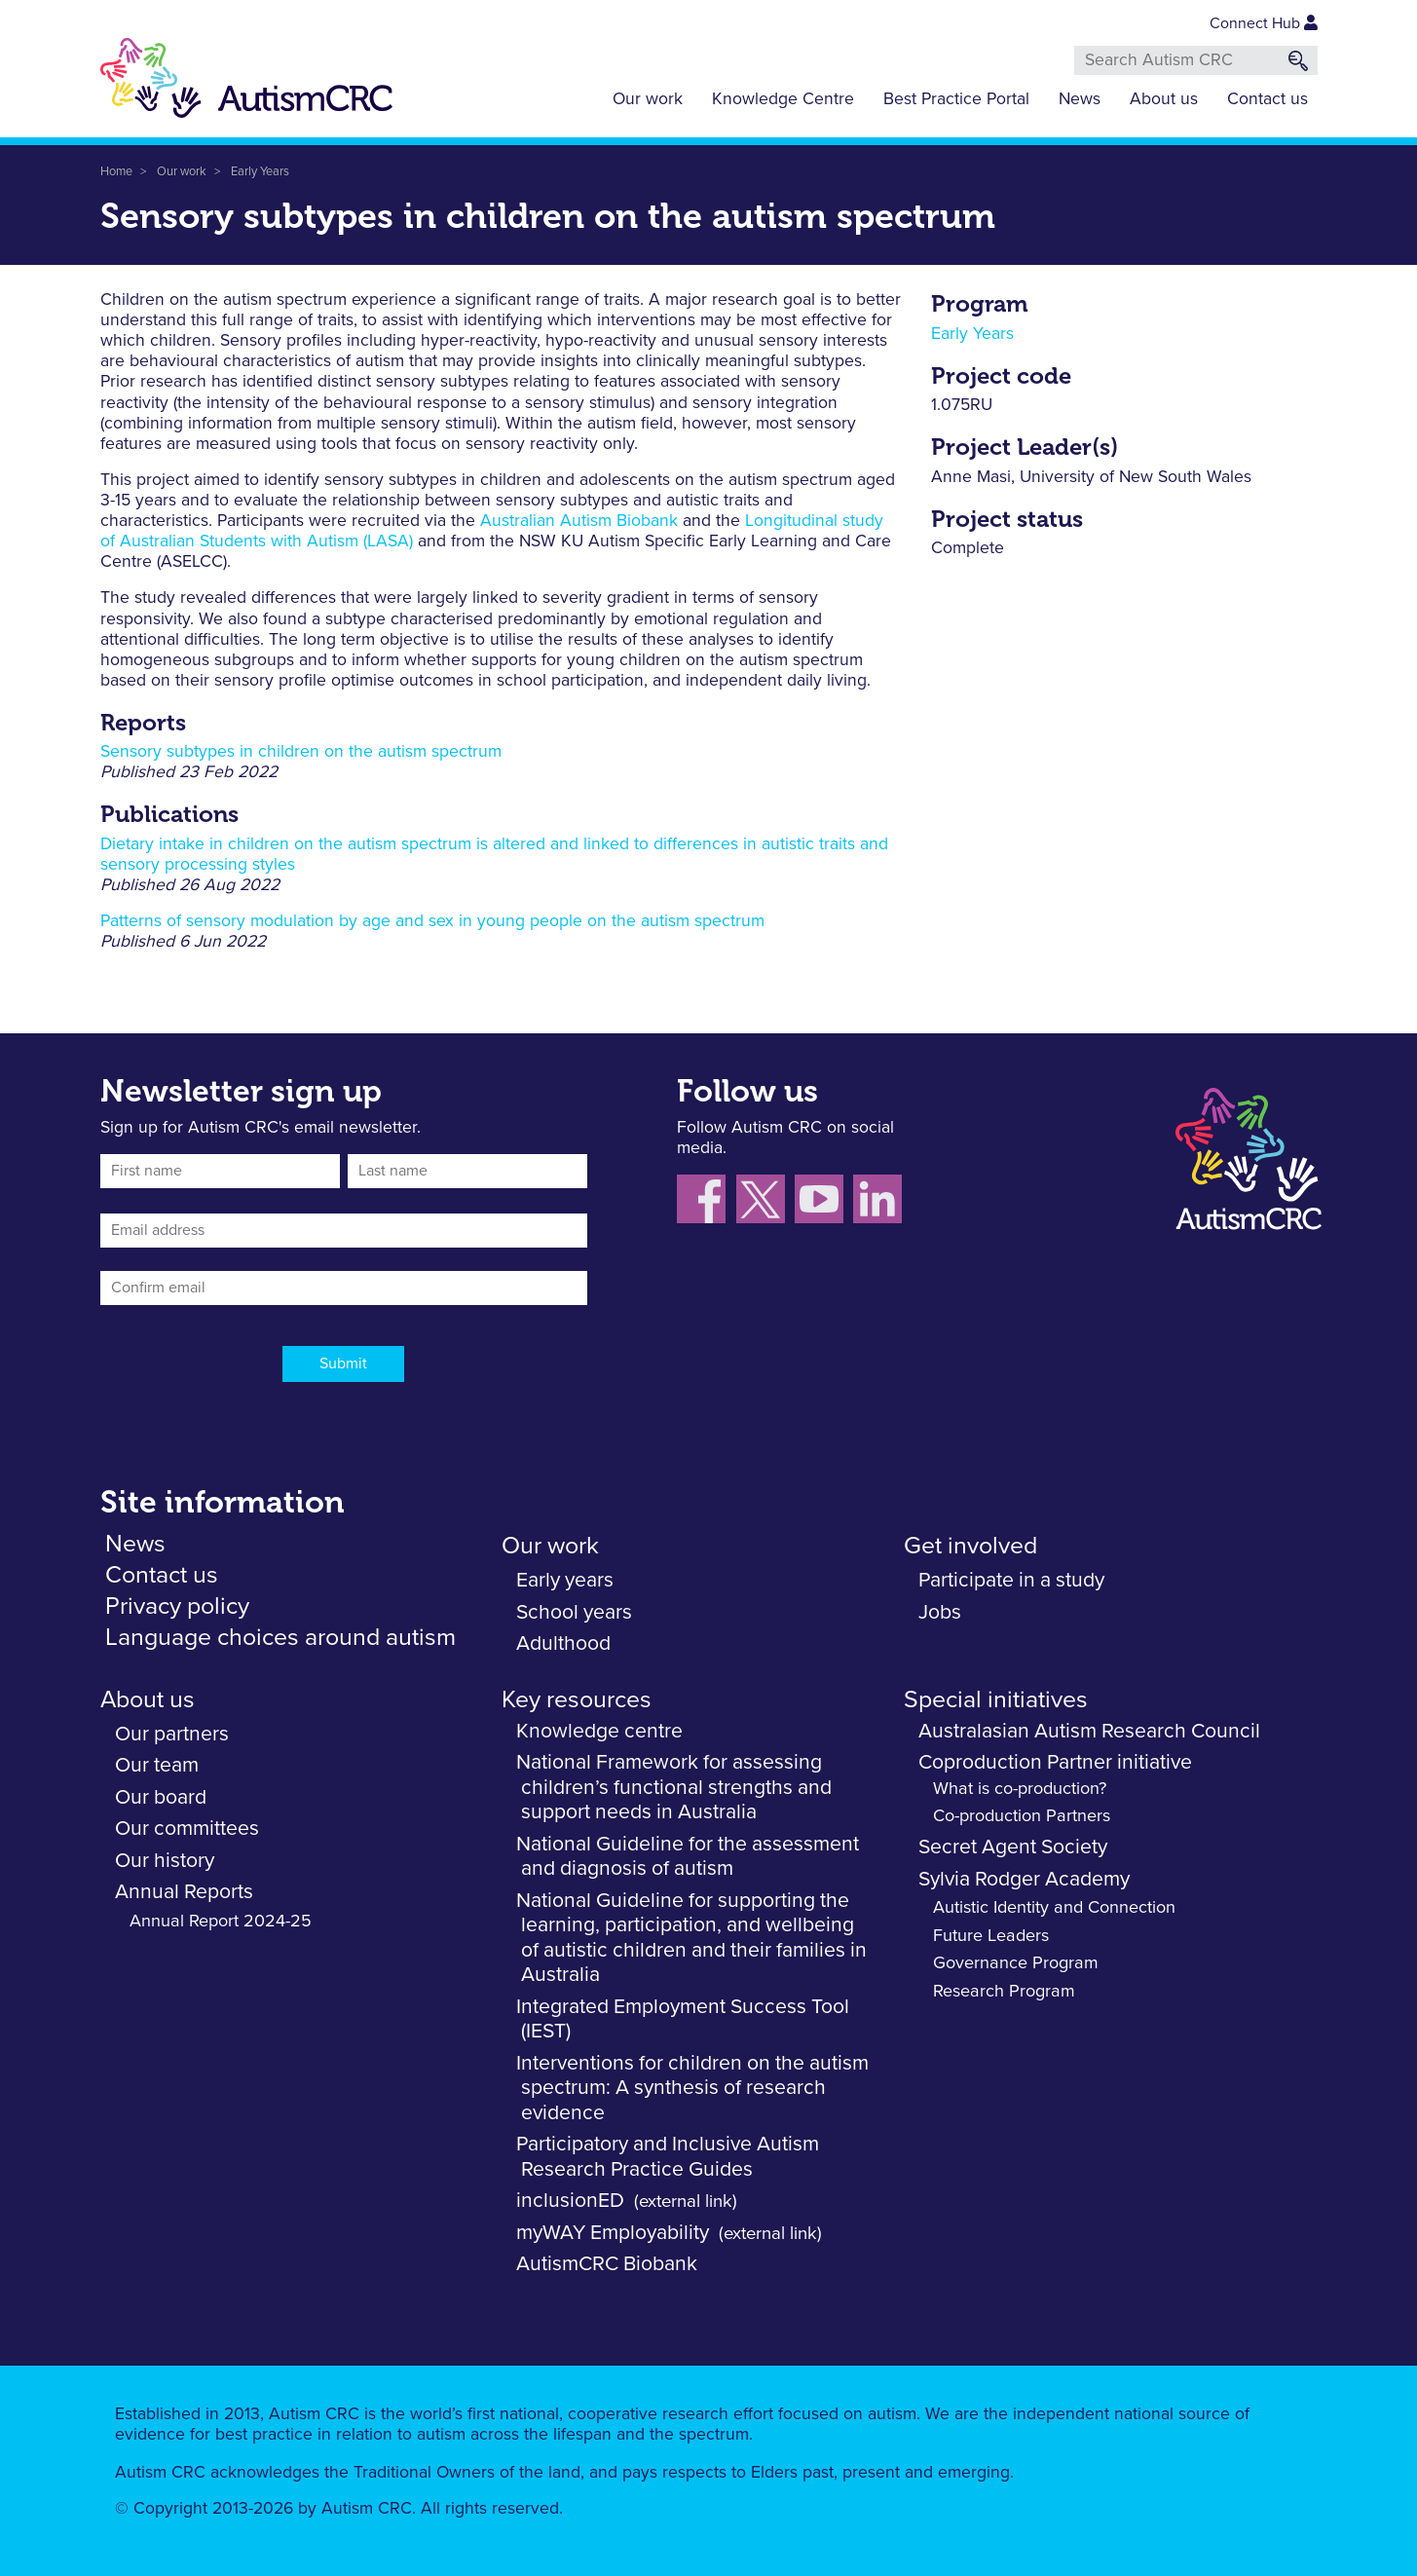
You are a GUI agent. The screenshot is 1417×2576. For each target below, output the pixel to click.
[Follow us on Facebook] (706, 1203)
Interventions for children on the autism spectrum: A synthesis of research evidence (692, 2088)
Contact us (1267, 99)
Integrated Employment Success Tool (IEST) (682, 2019)
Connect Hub (1264, 23)
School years (574, 1612)
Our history (164, 1860)
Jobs (939, 1612)
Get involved (970, 1546)
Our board (160, 1797)
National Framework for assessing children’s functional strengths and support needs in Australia (674, 1787)
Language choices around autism (280, 1637)
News (1079, 99)
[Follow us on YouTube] (824, 1203)
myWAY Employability (612, 2232)
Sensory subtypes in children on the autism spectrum (301, 752)
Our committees (187, 1828)
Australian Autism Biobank (579, 521)
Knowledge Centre (783, 99)
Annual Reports (184, 1892)
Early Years (260, 172)
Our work (648, 99)
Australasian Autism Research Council (1089, 1731)
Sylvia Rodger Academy (1024, 1879)
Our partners (172, 1734)
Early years (565, 1580)
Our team (157, 1765)
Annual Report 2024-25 (221, 1921)
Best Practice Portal (956, 99)
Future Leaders (991, 1936)
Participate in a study (1011, 1580)
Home (116, 172)
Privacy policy (177, 1606)
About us (1164, 99)
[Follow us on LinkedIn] (880, 1203)
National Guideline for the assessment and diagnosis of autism (687, 1857)
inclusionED (570, 2200)
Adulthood (563, 1643)
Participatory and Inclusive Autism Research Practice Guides (667, 2157)
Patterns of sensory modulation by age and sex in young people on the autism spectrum (432, 921)
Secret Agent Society (1012, 1847)
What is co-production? (1019, 1789)
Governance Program (1016, 1963)
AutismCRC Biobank (606, 2264)
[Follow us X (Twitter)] (765, 1203)
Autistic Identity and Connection (1054, 1908)
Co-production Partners (1021, 1816)
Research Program (1004, 1991)
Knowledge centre (599, 1731)
